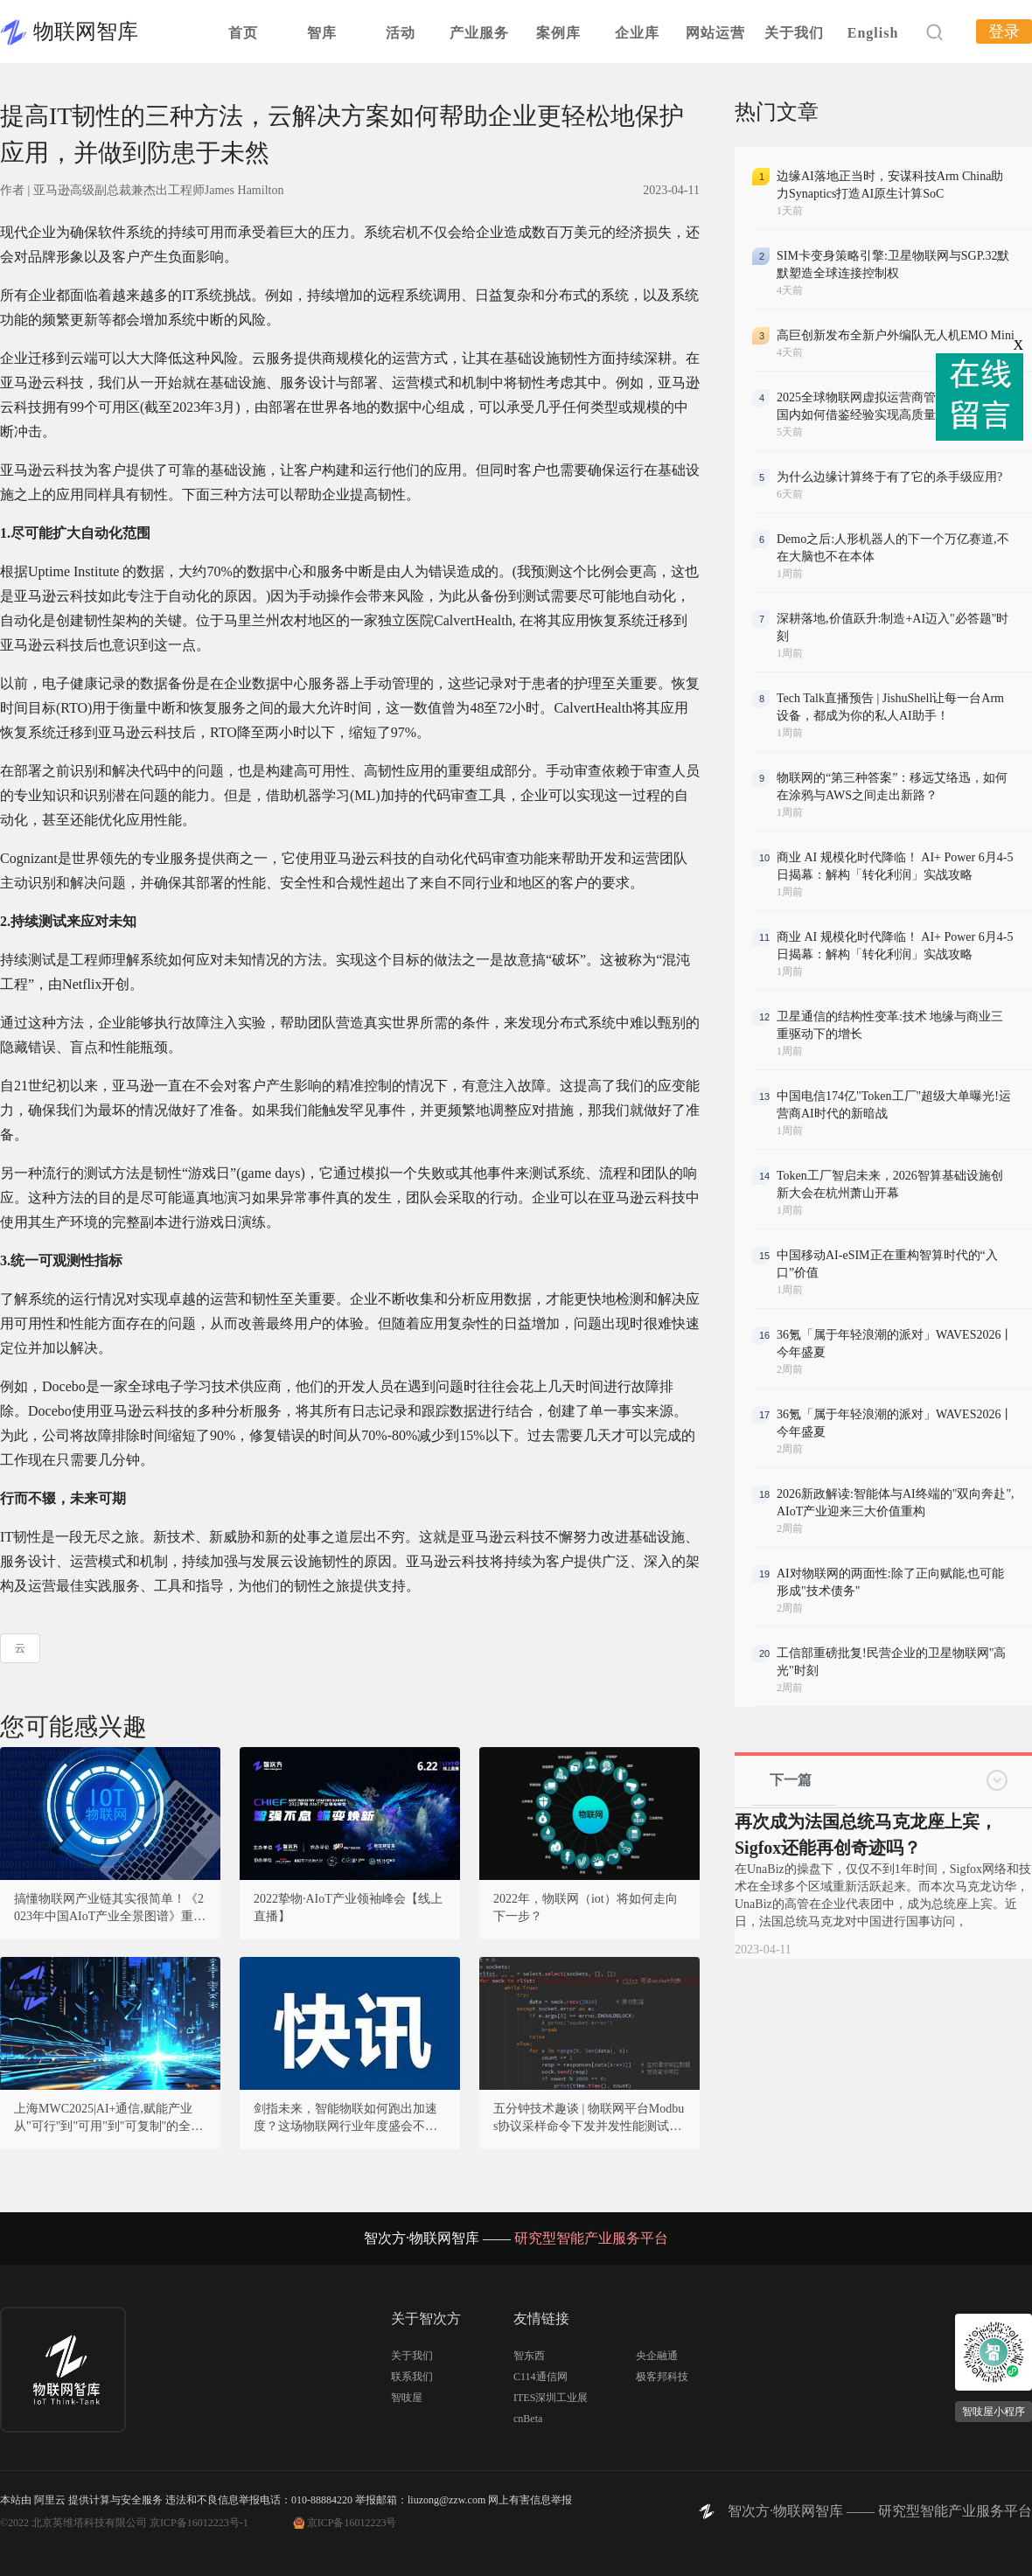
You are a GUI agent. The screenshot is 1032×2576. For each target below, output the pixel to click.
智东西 (529, 2356)
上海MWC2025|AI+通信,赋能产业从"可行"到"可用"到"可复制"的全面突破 (108, 2118)
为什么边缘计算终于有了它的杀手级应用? (889, 477)
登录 (1004, 31)
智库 (322, 32)
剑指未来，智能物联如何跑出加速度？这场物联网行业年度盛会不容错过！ (345, 2118)
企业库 (637, 32)
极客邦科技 (662, 2377)
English (873, 32)
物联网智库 (85, 31)
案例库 (558, 32)
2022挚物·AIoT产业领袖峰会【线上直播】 (348, 1907)
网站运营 (715, 32)
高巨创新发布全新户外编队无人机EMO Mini (896, 335)
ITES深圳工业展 (550, 2398)
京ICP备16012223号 (352, 2523)
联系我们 (412, 2377)
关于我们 (794, 32)
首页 (243, 32)
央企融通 (657, 2356)
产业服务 (479, 32)
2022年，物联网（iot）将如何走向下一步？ (585, 1907)
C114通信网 (540, 2377)
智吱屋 (406, 2398)
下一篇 (791, 1779)
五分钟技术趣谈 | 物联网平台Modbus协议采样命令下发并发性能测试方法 (588, 2118)
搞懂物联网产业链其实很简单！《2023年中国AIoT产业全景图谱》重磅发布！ (110, 1908)
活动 (400, 32)
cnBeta (527, 2418)
